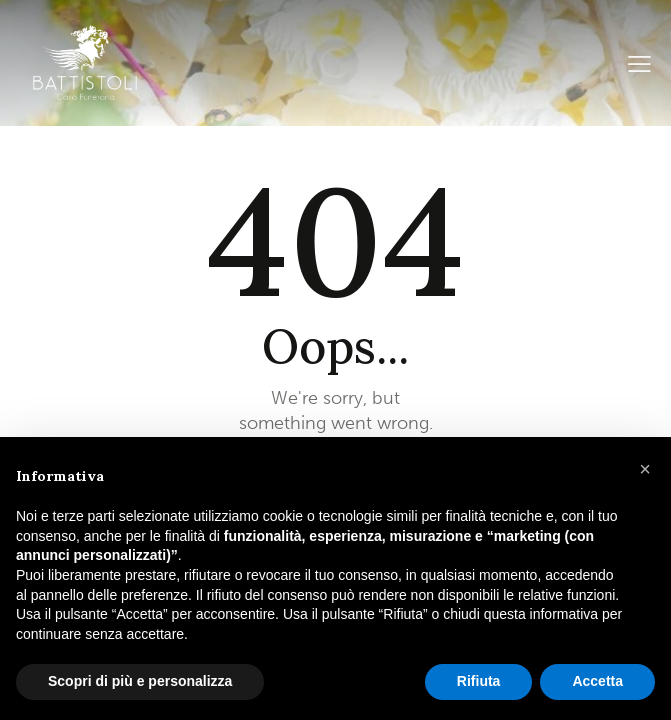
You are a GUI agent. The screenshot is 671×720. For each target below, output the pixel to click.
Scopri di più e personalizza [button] (140, 681)
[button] (645, 469)
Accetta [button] (597, 681)
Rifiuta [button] (479, 681)
